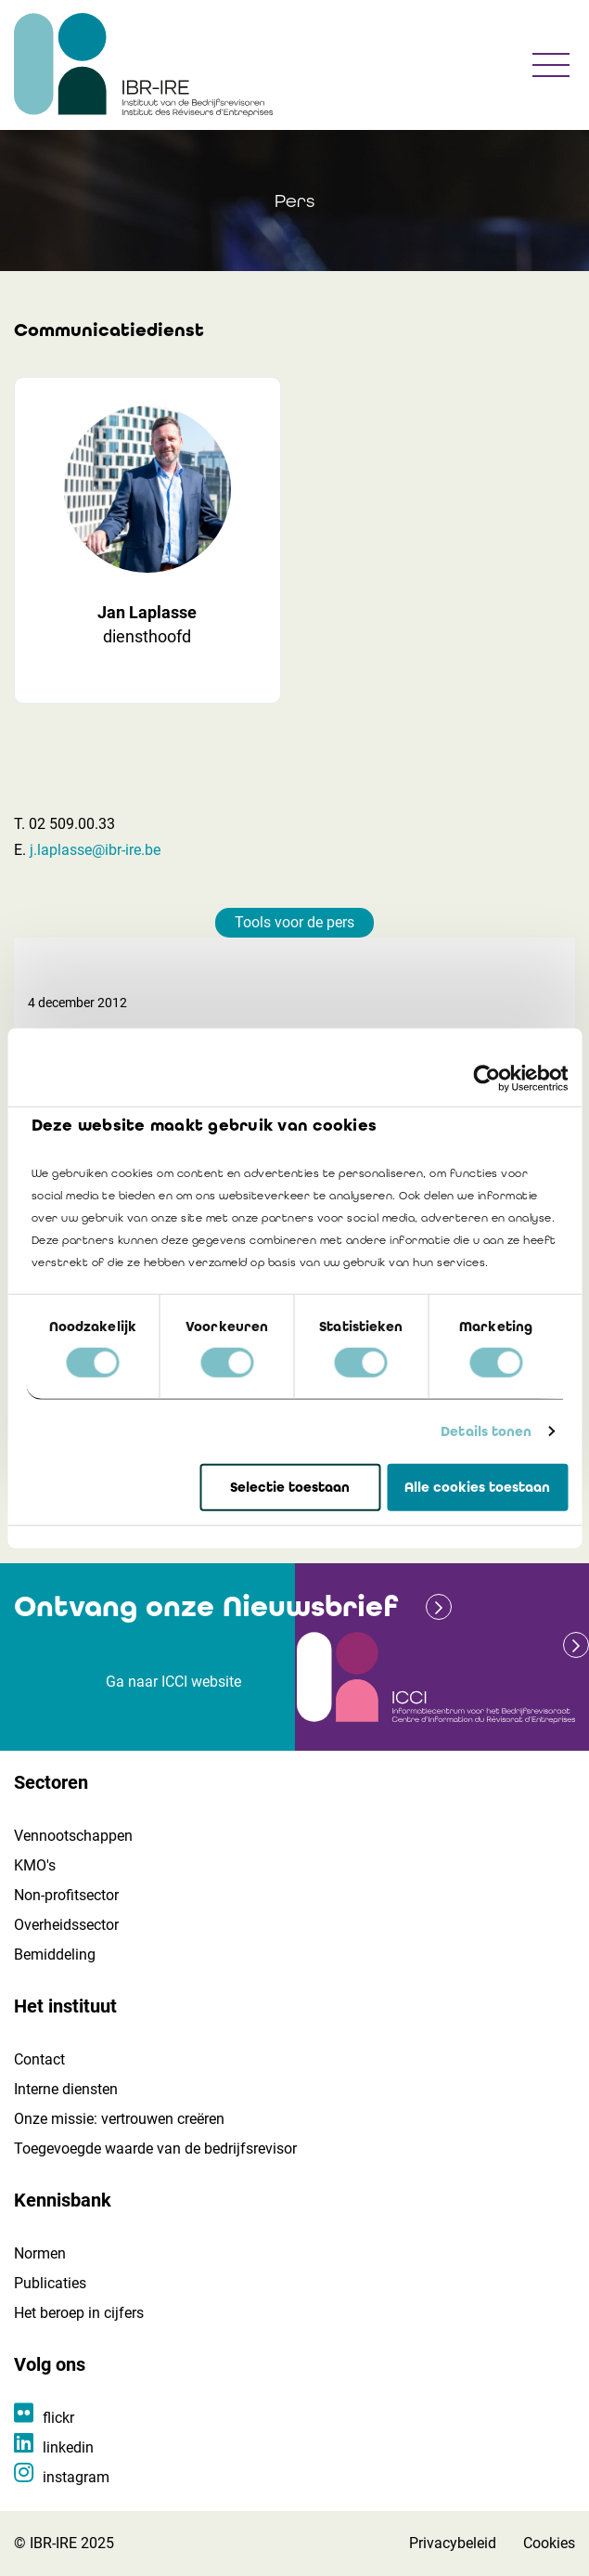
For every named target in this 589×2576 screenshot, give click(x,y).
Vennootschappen (73, 1836)
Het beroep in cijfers (79, 2313)
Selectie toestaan (290, 1487)
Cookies (549, 2543)
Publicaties (50, 2283)
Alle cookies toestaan (477, 1487)
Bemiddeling (55, 1954)
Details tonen (486, 1431)
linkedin (68, 2447)
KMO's (35, 1865)
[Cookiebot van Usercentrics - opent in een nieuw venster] (486, 1078)
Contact (39, 2059)
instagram (76, 2477)
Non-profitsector (66, 1895)
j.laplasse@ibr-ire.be (95, 850)
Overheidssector (66, 1925)
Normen (40, 2253)
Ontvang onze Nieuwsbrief (206, 1606)
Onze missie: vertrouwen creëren (119, 2119)
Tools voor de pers (294, 922)
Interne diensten (66, 2089)
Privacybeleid (452, 2543)
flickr (58, 2418)
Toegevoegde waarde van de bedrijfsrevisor (155, 2148)
